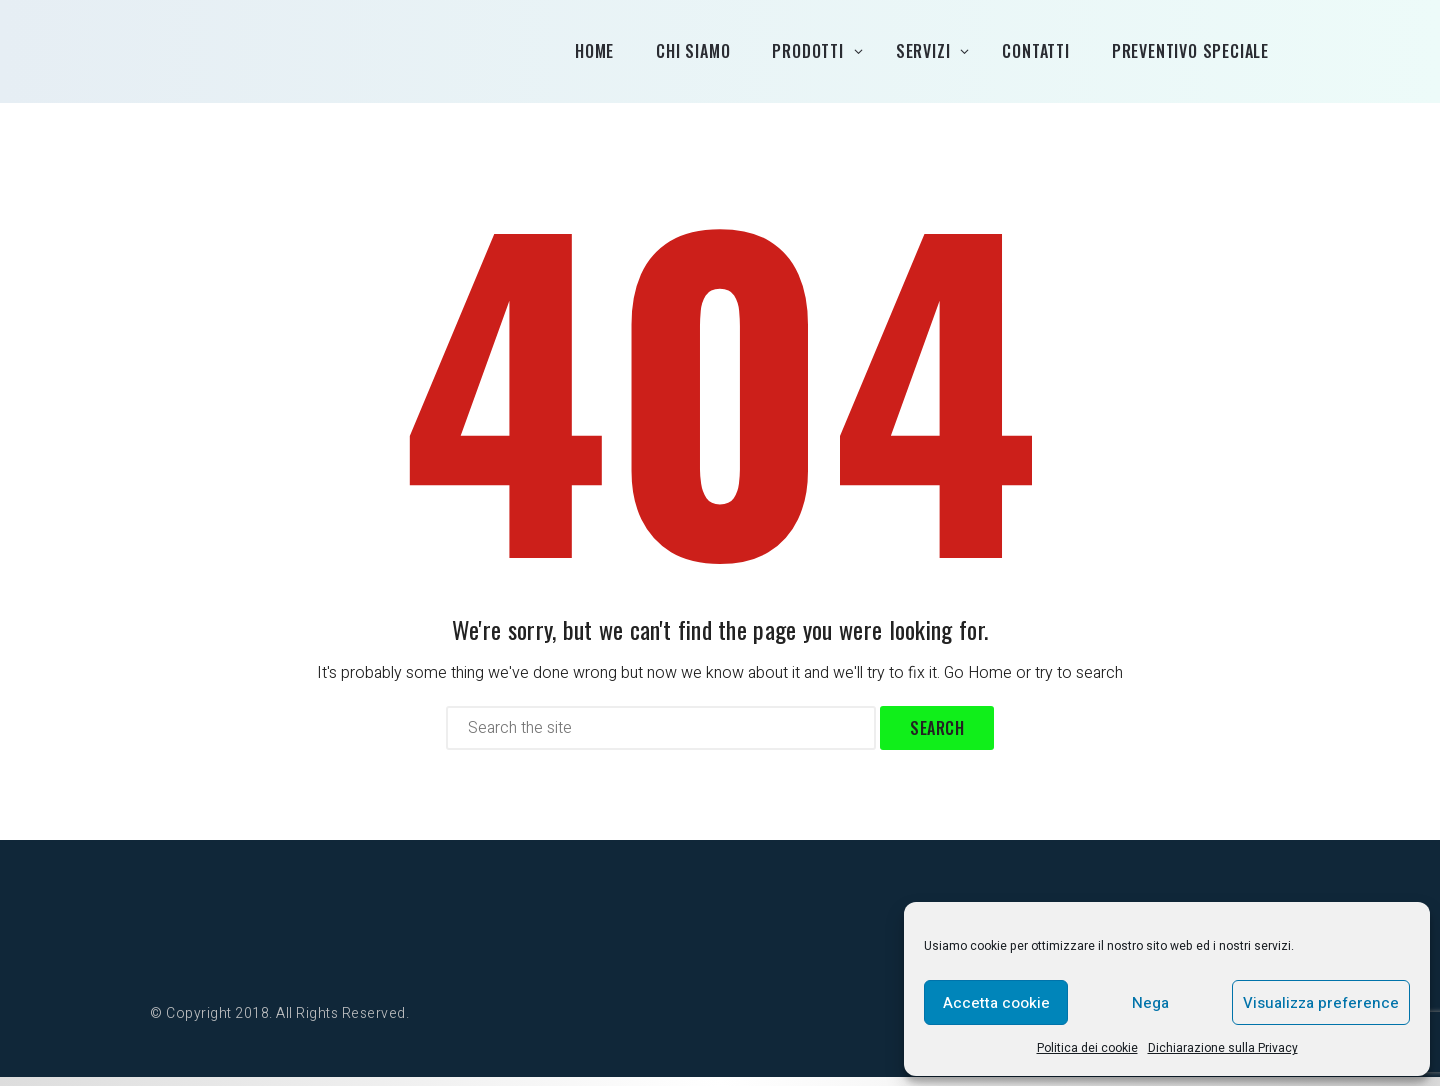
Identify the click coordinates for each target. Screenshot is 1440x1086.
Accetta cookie (996, 1003)
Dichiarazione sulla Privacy (1223, 1048)
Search (937, 737)
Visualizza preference (1321, 1003)
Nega (1150, 1003)
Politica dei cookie (1087, 1048)
